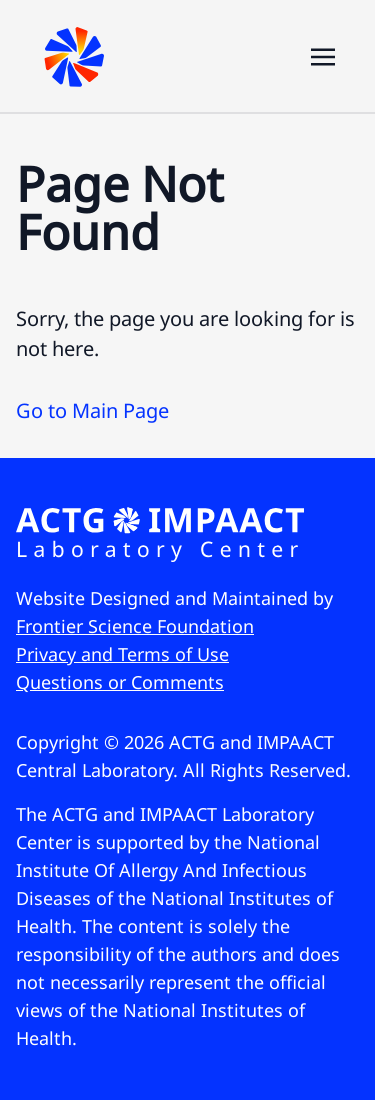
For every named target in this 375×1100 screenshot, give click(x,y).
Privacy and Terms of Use (122, 654)
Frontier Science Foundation (135, 626)
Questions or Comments (120, 682)
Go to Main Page (92, 410)
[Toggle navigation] (323, 55)
